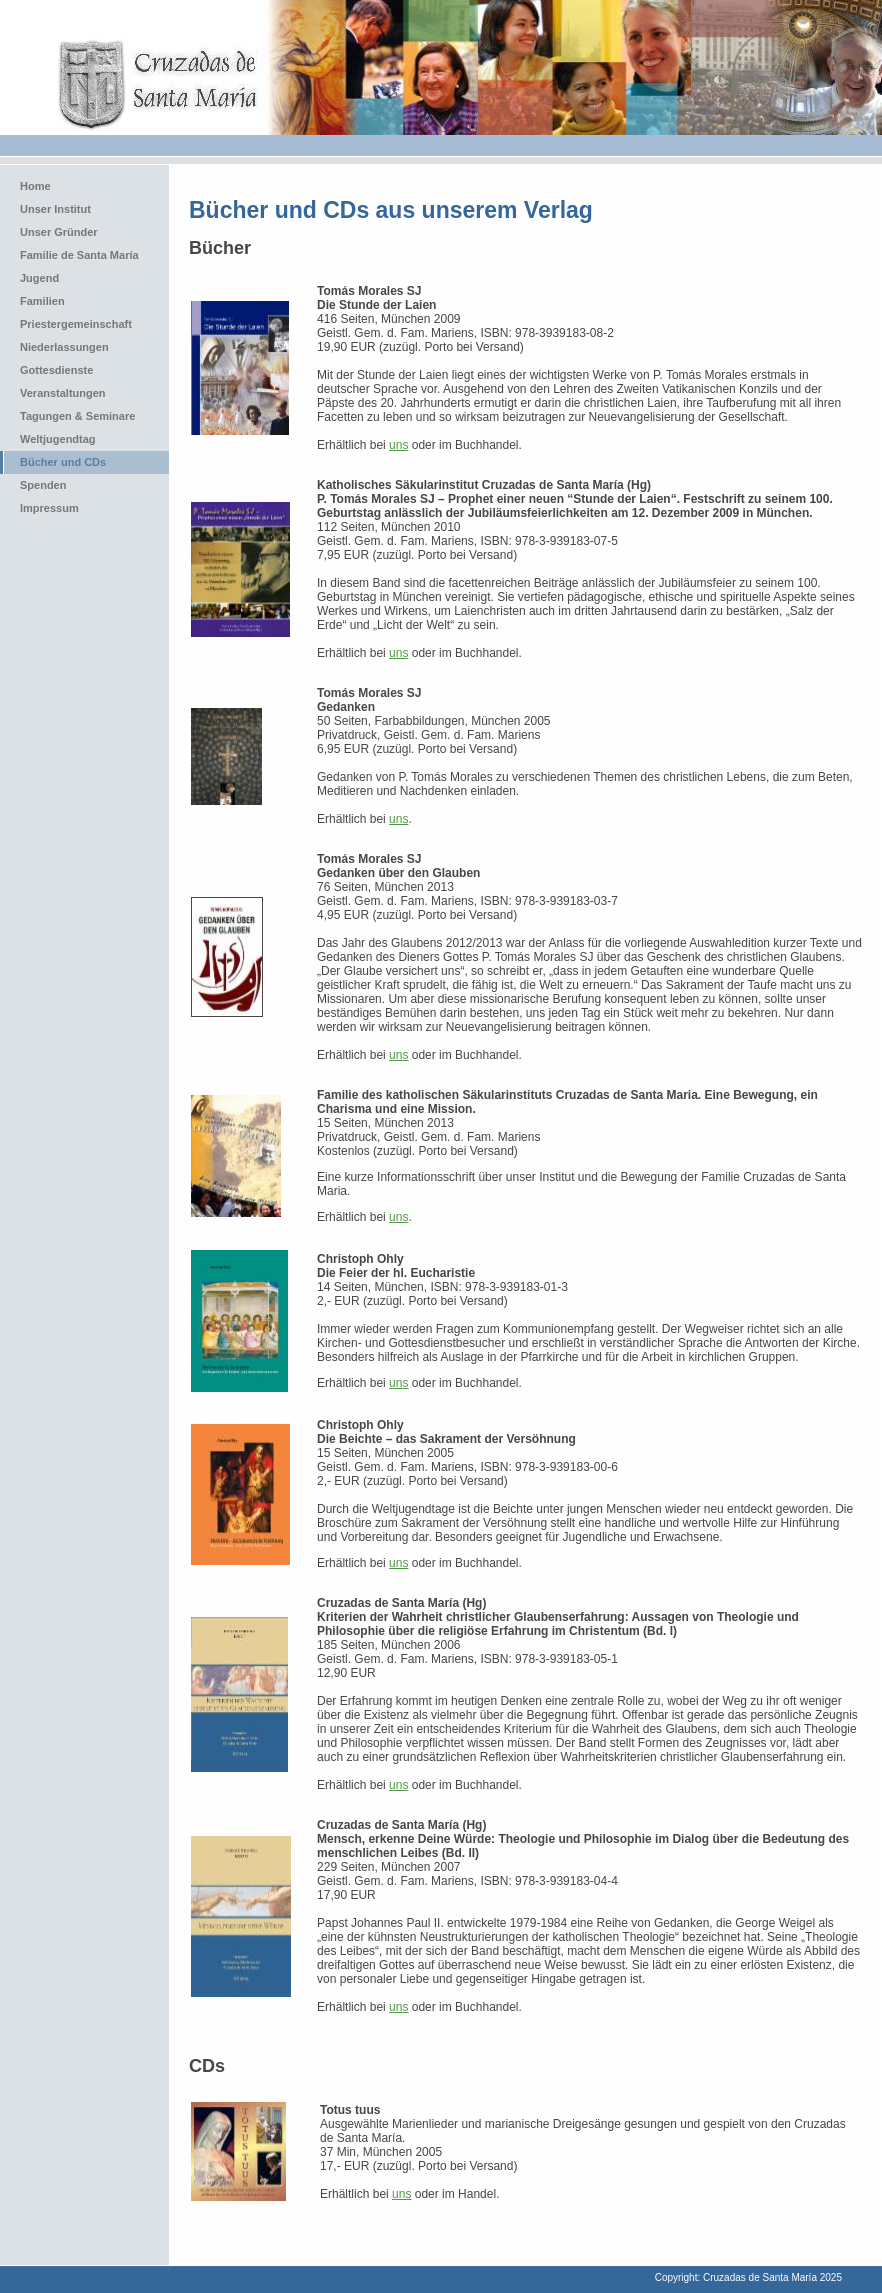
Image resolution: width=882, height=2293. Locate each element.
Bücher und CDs (63, 462)
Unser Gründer (59, 232)
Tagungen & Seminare (77, 416)
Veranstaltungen (63, 393)
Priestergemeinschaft (76, 324)
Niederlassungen (64, 347)
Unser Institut (55, 209)
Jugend (39, 278)
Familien (42, 301)
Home (35, 186)
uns (398, 445)
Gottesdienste (56, 370)
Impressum (49, 508)
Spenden (43, 485)
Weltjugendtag (58, 439)
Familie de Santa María (79, 255)
